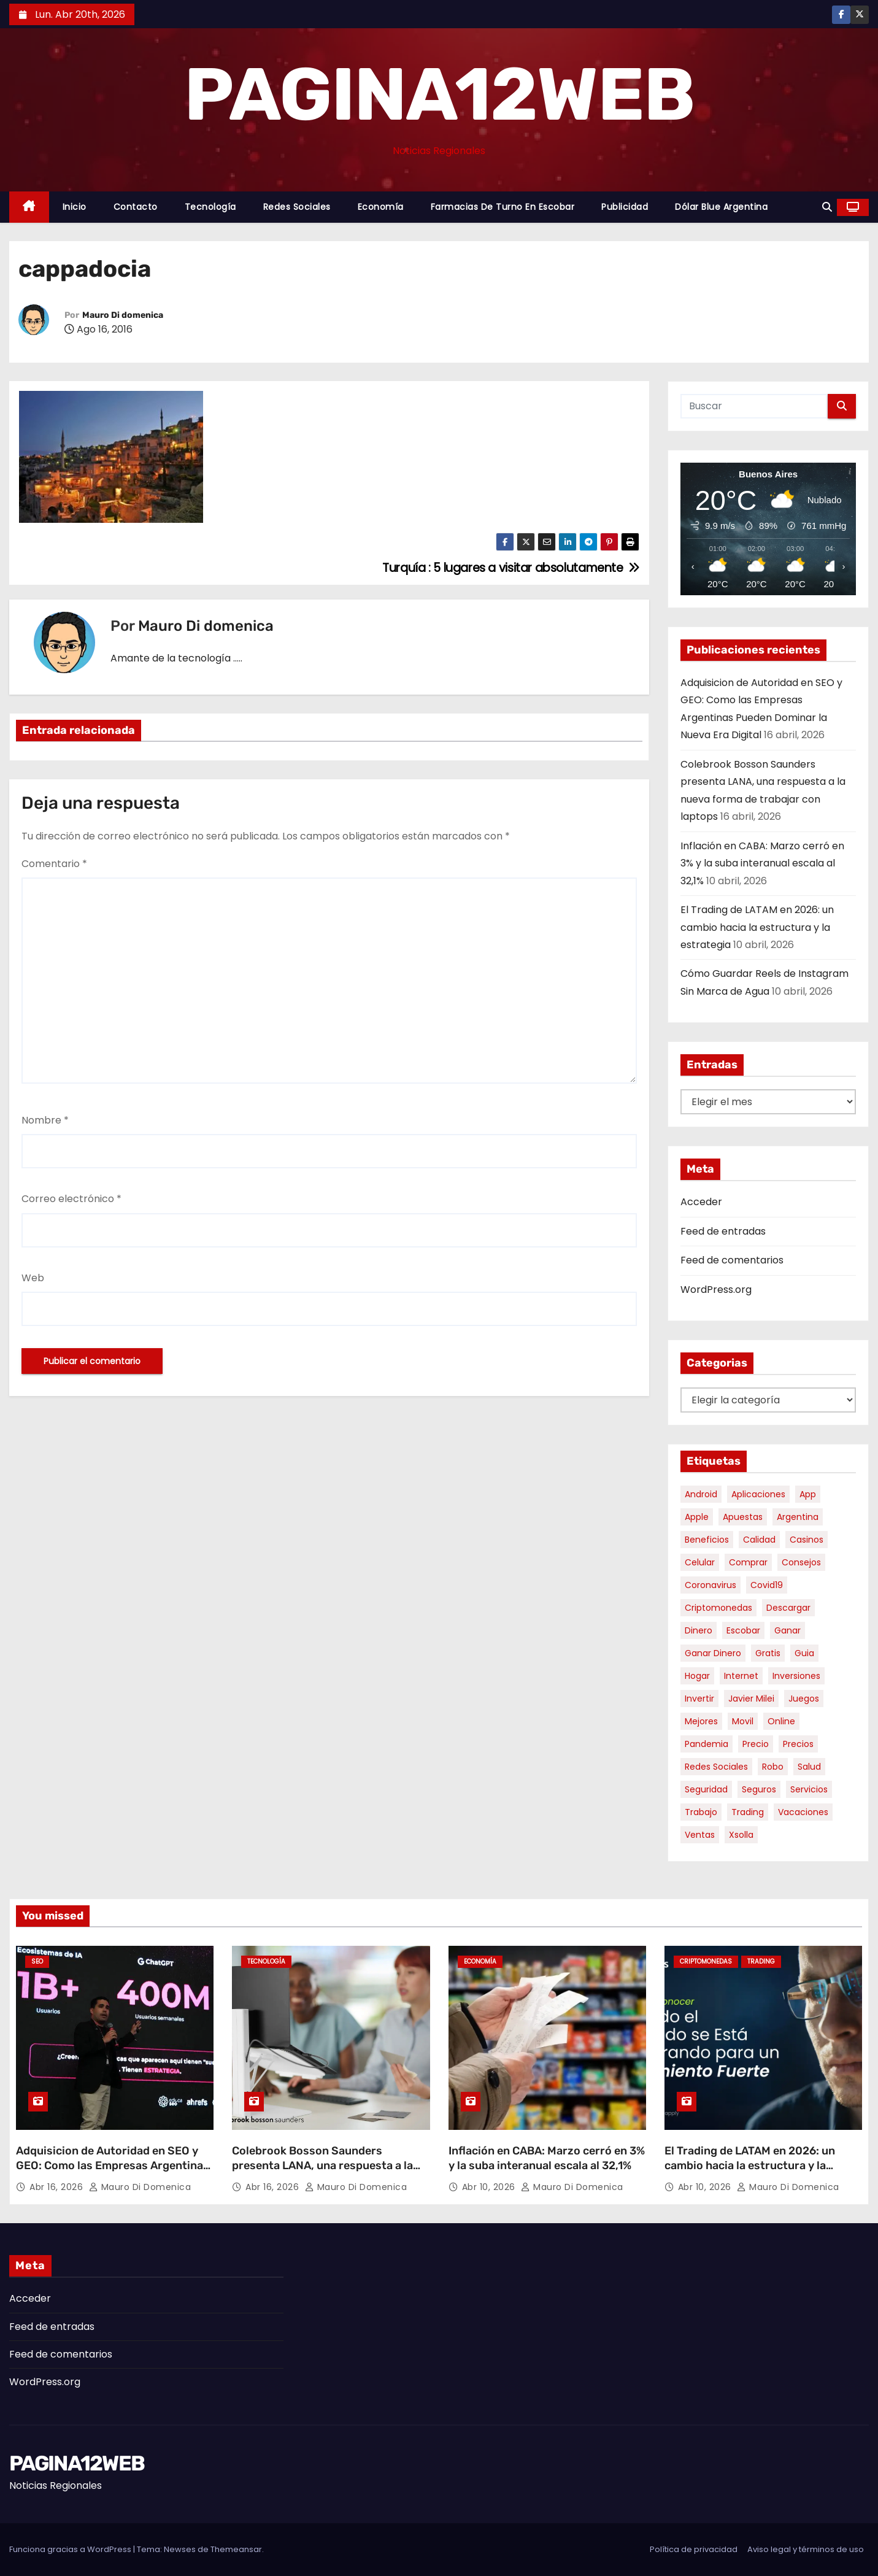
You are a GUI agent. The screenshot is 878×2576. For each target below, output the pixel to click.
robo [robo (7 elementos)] (773, 1766)
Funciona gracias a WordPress (71, 2549)
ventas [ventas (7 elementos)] (700, 1835)
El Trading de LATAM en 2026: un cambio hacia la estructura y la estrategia (757, 927)
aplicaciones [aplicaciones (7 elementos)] (758, 1494)
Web (32, 1278)
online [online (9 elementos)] (781, 1721)
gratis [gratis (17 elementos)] (767, 1653)
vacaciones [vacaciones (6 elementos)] (803, 1812)
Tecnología (210, 207)
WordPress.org (716, 1289)
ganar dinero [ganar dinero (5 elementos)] (713, 1653)
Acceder (701, 1202)
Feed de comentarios (732, 1260)
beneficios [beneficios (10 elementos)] (707, 1539)
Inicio (75, 207)
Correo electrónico (71, 1199)
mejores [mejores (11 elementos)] (701, 1721)
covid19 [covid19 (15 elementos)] (766, 1585)
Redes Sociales (297, 207)
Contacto (136, 207)
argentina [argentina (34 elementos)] (797, 1517)
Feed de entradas (723, 1231)
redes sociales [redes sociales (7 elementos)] (716, 1766)
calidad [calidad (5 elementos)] (759, 1539)
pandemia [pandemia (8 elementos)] (706, 1744)
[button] (827, 207)
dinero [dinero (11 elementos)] (698, 1630)
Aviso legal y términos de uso (805, 2549)
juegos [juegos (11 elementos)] (803, 1698)
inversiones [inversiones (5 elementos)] (796, 1676)
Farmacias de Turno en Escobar (503, 207)
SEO (37, 1961)
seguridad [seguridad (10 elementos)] (706, 1789)
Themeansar (236, 2549)
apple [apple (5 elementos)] (697, 1517)
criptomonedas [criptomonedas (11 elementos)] (718, 1608)
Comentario (54, 864)
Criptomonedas (706, 1961)
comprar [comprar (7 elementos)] (748, 1562)
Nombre (45, 1120)
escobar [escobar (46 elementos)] (743, 1630)
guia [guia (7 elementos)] (804, 1653)
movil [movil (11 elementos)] (742, 1721)
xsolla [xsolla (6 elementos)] (741, 1835)
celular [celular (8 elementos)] (700, 1562)
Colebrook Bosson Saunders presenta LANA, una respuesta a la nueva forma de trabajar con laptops (328, 2165)
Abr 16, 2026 (57, 2187)
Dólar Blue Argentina (721, 207)
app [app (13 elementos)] (807, 1494)
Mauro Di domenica (122, 315)
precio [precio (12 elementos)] (755, 1744)
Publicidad (624, 207)
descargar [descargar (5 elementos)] (788, 1608)
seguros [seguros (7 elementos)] (759, 1789)
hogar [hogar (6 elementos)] (697, 1676)
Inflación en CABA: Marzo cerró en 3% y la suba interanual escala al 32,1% (762, 863)
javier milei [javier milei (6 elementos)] (751, 1698)
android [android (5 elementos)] (701, 1494)
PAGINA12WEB (439, 94)
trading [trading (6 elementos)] (747, 1812)
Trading (761, 1961)
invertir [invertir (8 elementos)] (699, 1698)
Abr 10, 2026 (490, 2187)
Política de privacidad (693, 2549)
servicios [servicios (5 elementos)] (809, 1789)
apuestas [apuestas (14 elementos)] (743, 1517)
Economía (381, 207)
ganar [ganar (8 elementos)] (787, 1630)
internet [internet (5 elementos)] (741, 1676)
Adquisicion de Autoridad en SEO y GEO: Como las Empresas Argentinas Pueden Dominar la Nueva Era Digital (112, 2165)
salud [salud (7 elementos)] (809, 1766)
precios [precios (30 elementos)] (798, 1744)
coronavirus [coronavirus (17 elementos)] (710, 1585)
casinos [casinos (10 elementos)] (806, 1539)
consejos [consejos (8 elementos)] (801, 1562)
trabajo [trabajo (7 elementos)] (701, 1812)
